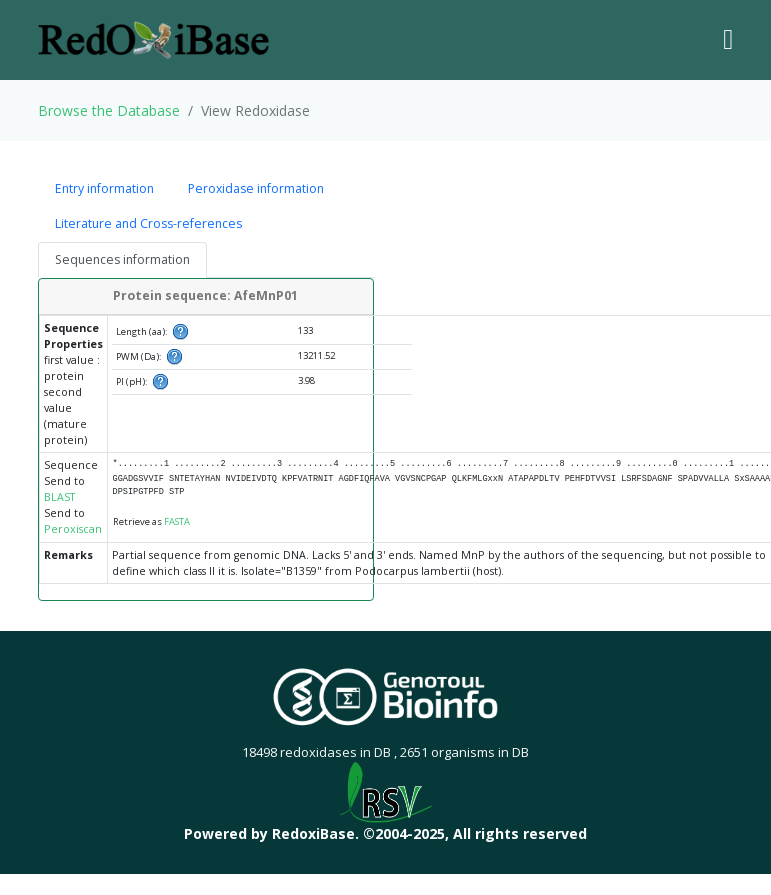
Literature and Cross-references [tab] (148, 223)
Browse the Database (109, 110)
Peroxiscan (73, 529)
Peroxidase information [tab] (256, 188)
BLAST (59, 497)
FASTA (177, 521)
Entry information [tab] (104, 188)
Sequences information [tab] (122, 259)
